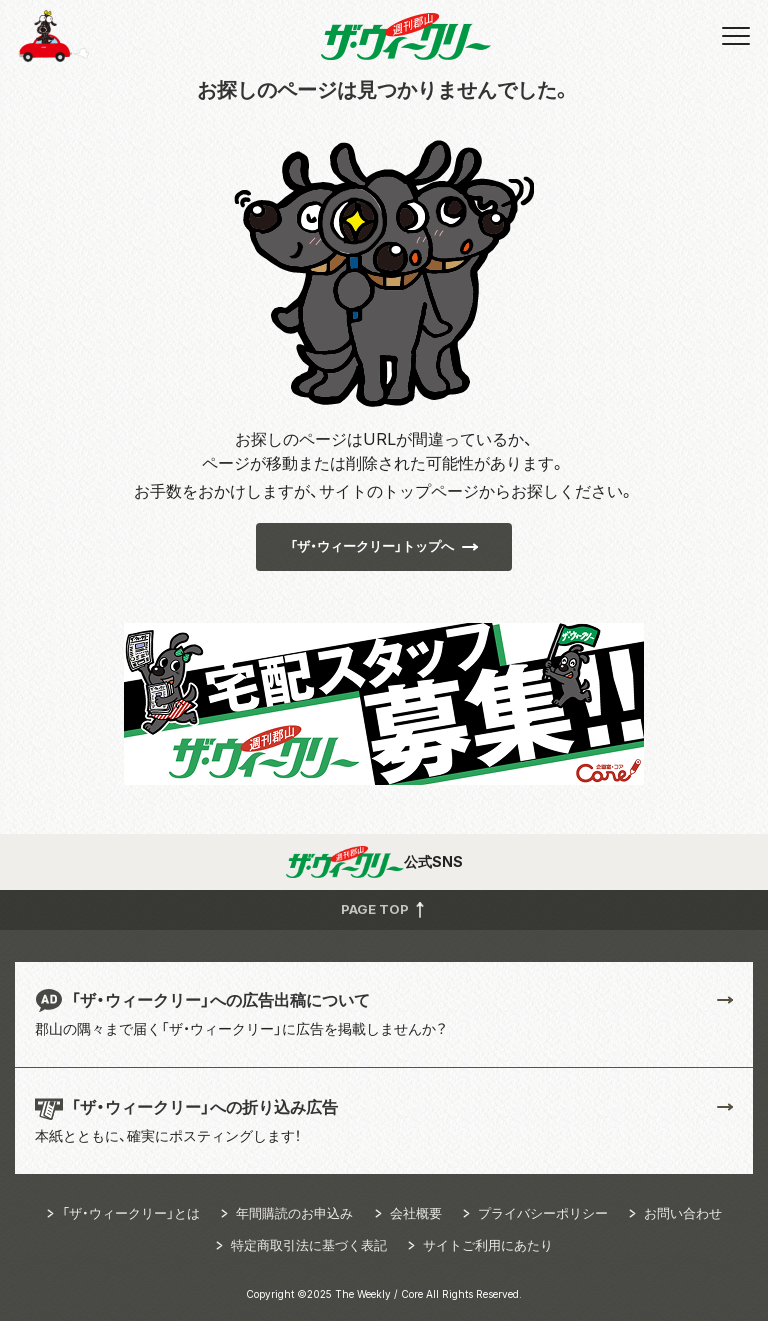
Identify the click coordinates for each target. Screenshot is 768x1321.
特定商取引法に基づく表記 (309, 1245)
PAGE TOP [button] (384, 909)
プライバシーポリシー (543, 1213)
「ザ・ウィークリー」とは (131, 1213)
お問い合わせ (683, 1213)
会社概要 (416, 1213)
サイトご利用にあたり (488, 1245)
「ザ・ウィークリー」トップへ (372, 546)
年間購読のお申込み (294, 1213)
